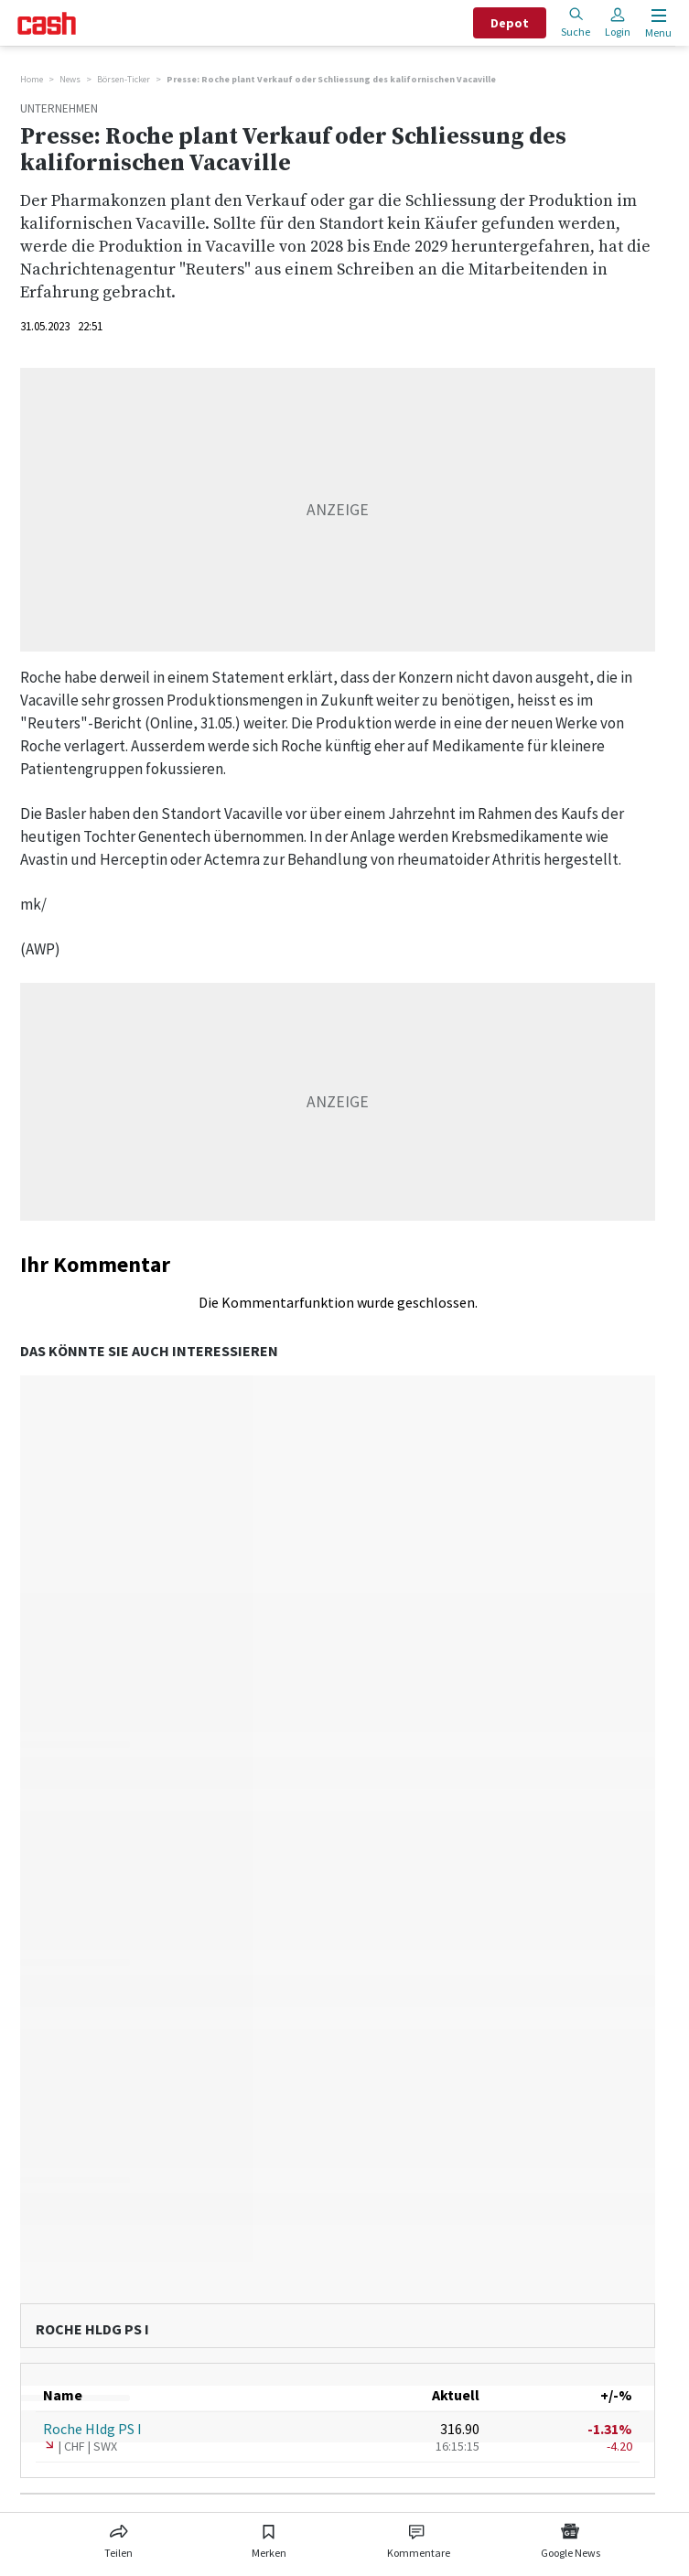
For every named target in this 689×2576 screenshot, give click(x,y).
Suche (575, 22)
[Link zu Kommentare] (418, 2537)
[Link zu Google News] (570, 2537)
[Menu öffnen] (656, 23)
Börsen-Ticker (123, 79)
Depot (509, 23)
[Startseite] (46, 23)
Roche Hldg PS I (92, 2429)
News (70, 79)
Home (31, 79)
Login (617, 22)
